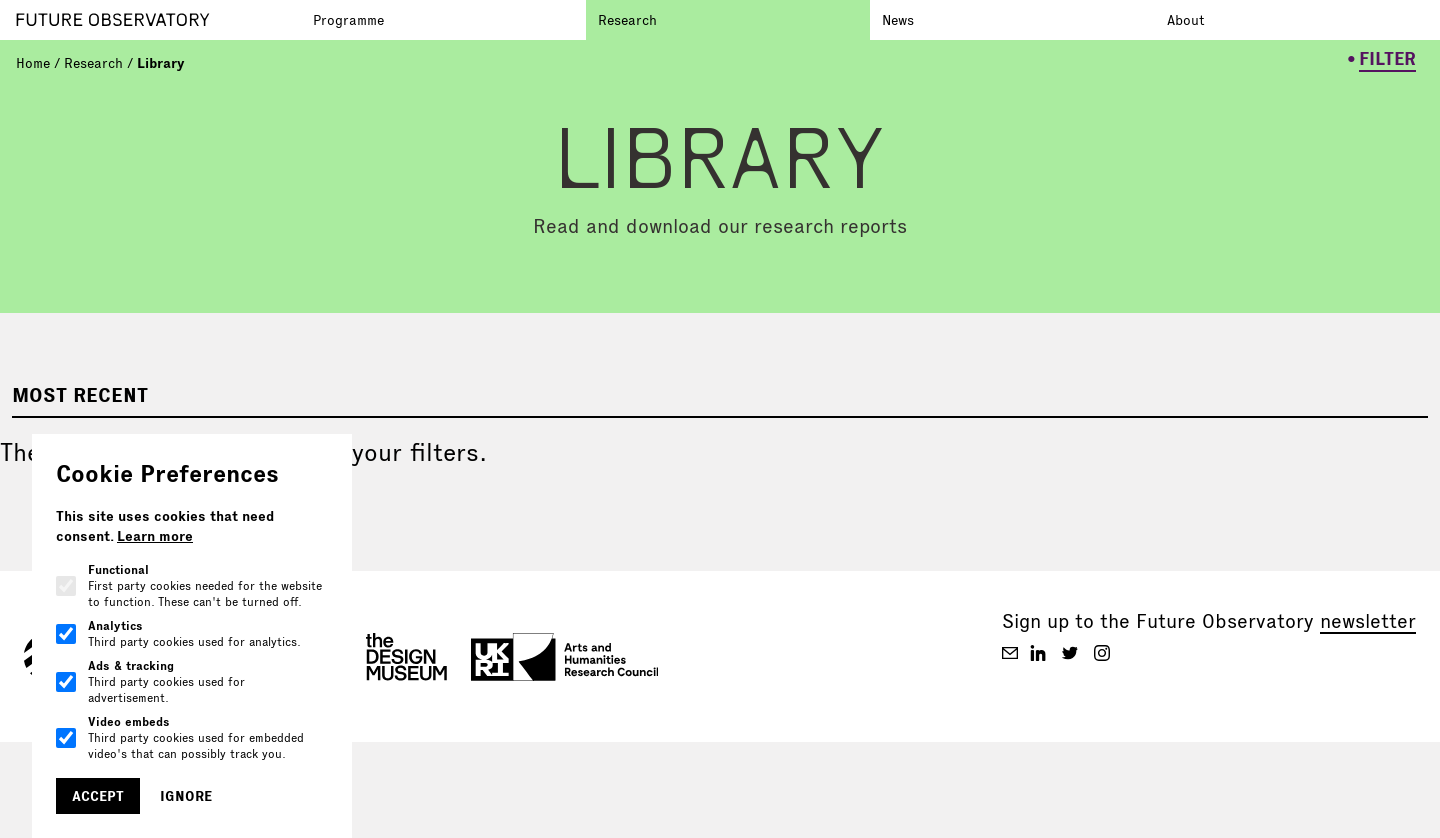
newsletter (1368, 621)
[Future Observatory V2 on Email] (1010, 653)
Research (627, 20)
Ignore (186, 796)
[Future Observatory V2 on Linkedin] (1038, 653)
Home (33, 63)
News (898, 20)
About (1186, 20)
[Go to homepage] (158, 20)
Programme (348, 20)
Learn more (155, 536)
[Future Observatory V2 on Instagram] (1102, 653)
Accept (98, 796)
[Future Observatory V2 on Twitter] (1070, 653)
